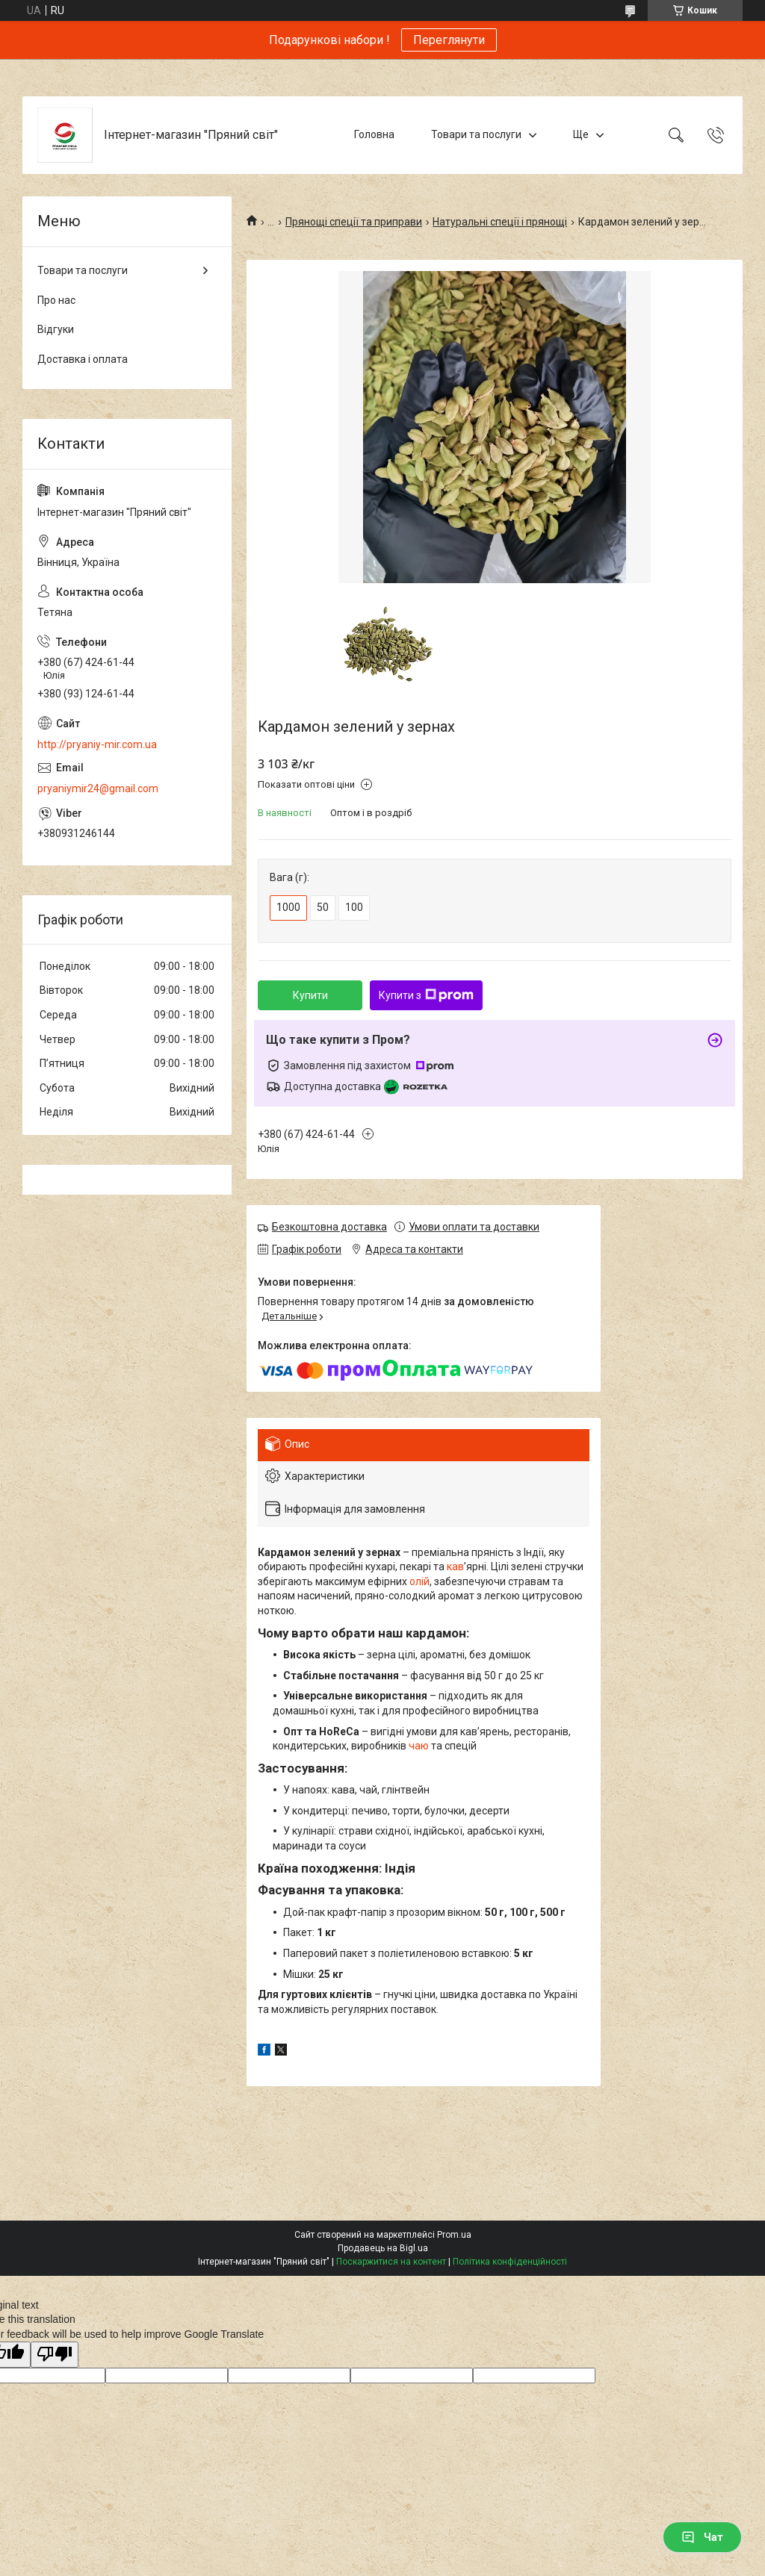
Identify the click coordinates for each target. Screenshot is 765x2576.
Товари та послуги (476, 134)
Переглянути (449, 40)
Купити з (426, 995)
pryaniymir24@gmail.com (97, 788)
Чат (702, 2537)
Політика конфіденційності (510, 2261)
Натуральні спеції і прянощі (500, 222)
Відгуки (55, 329)
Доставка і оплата (82, 359)
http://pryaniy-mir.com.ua (97, 744)
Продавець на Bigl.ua (383, 2248)
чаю (419, 1746)
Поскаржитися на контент (391, 2261)
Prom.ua (454, 2235)
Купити (310, 995)
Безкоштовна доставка (329, 1227)
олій (419, 1581)
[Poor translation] (54, 2355)
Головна (374, 134)
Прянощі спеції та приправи (353, 222)
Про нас (56, 300)
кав (455, 1566)
